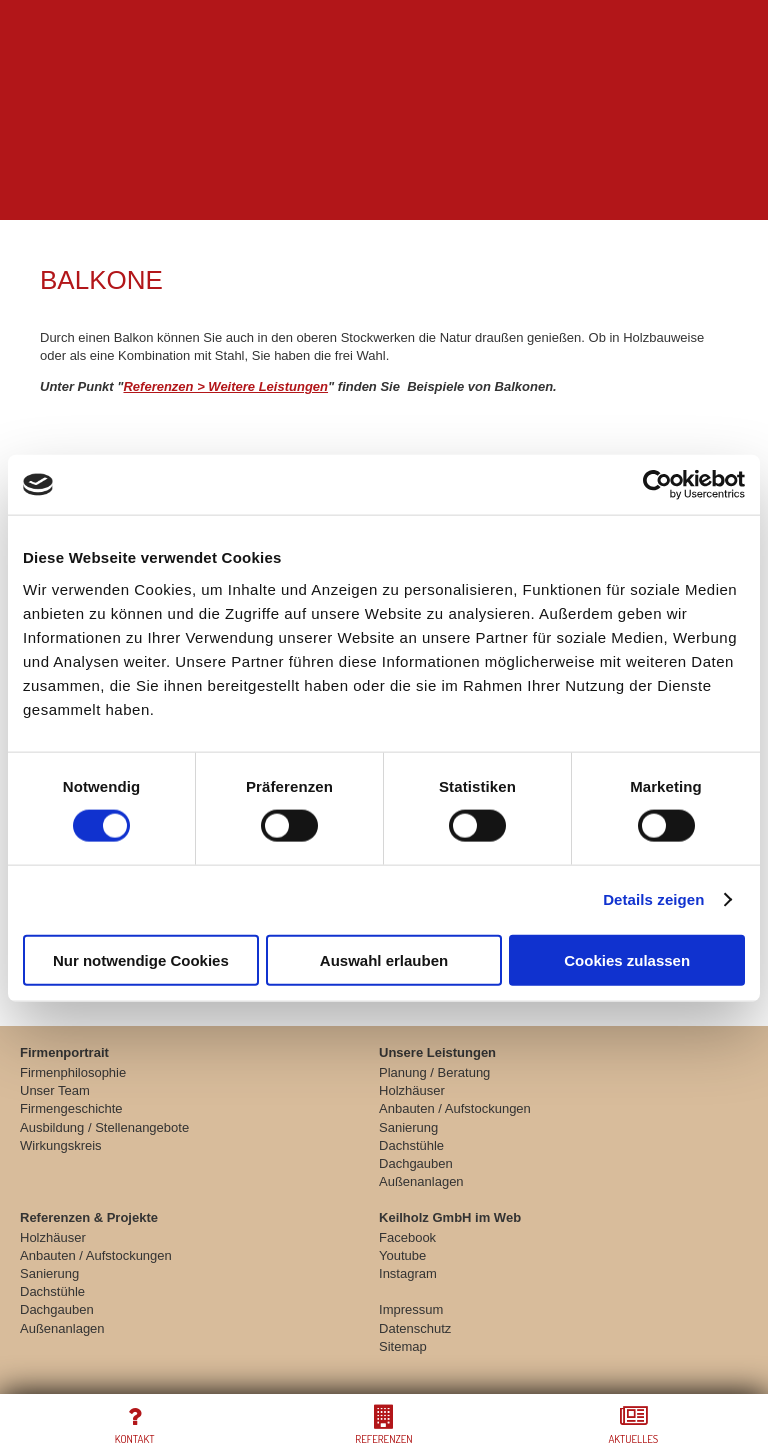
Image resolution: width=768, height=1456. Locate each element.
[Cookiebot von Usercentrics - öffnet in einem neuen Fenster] (657, 485)
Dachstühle (411, 1145)
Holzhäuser (412, 1090)
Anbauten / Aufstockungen (455, 1108)
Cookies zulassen (627, 959)
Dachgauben (416, 1163)
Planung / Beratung (434, 1072)
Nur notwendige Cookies (141, 959)
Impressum (411, 1309)
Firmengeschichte (71, 1108)
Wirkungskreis (61, 1145)
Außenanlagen (421, 1181)
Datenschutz (415, 1328)
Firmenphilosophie (73, 1072)
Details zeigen (653, 899)
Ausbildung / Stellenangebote (104, 1127)
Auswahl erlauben (384, 959)
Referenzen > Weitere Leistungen (225, 386)
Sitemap (403, 1346)
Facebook (407, 1237)
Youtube (402, 1255)
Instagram (408, 1273)
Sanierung (408, 1127)
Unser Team (55, 1090)
